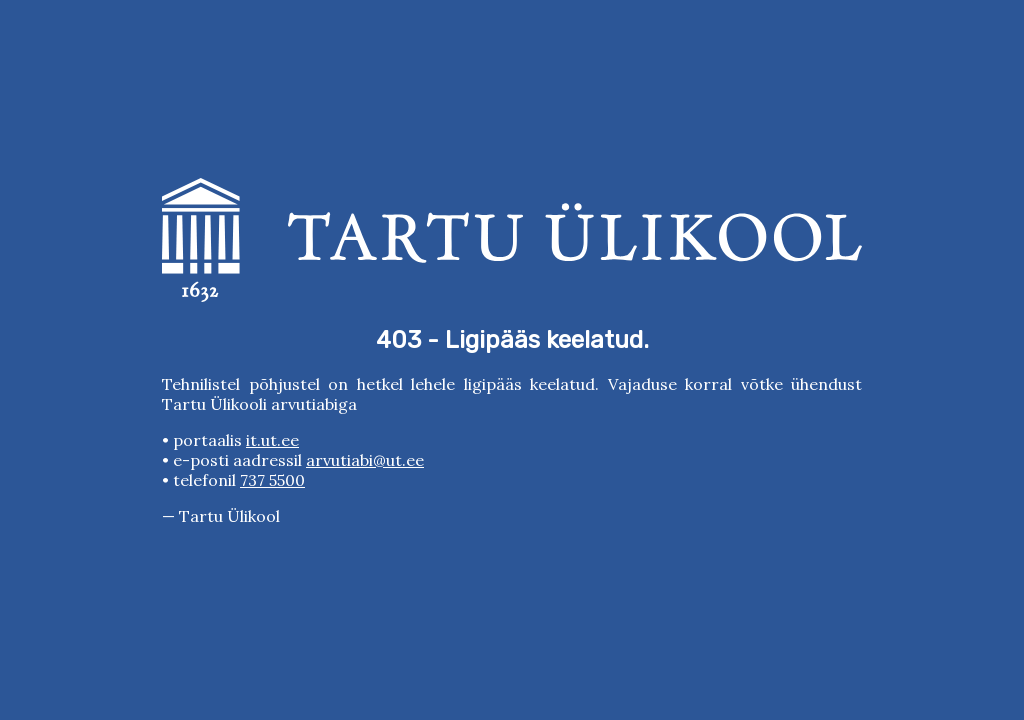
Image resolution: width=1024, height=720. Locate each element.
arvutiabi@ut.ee (365, 460)
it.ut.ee (272, 440)
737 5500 (272, 480)
